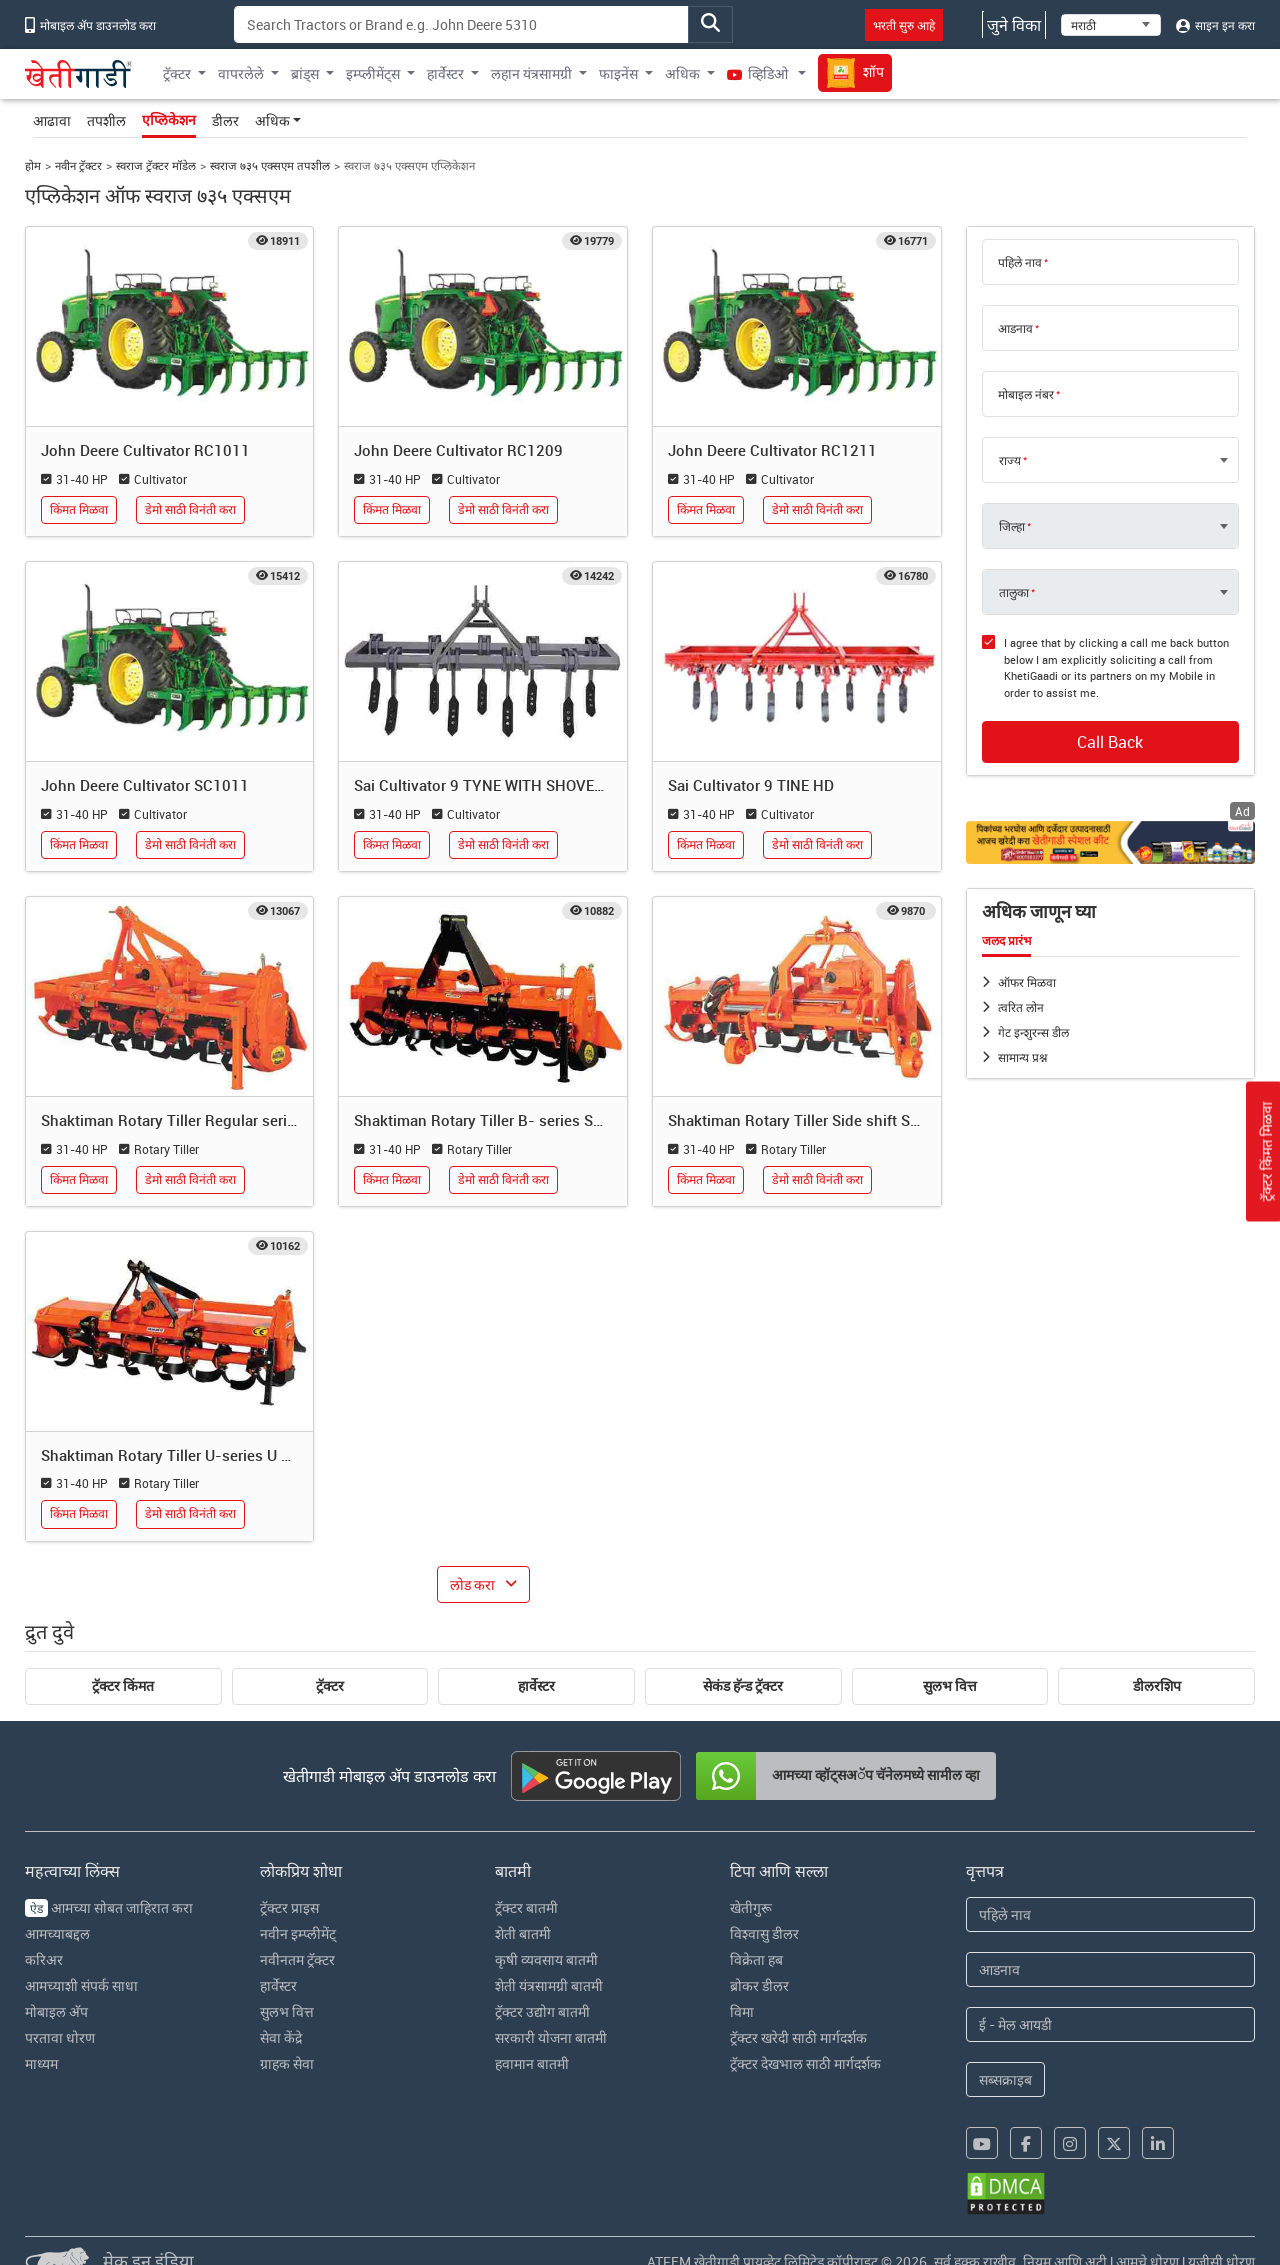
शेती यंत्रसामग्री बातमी (549, 1985)
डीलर (225, 120)
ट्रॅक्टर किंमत (123, 1686)
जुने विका (1014, 25)
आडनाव (1015, 328)
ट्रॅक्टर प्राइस (289, 1907)
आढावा (52, 120)
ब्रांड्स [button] (305, 73)
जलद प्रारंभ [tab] (1006, 941)
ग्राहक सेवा (287, 2063)
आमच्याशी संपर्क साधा (81, 1985)
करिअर (44, 1959)
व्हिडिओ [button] (759, 73)
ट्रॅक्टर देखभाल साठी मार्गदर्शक (805, 2063)
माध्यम (41, 2063)
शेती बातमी (523, 1933)
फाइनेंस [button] (618, 73)
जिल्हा (1012, 526)
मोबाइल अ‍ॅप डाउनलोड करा (90, 25)
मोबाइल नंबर (1026, 394)
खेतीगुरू (751, 1907)
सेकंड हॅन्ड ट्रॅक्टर (743, 1686)
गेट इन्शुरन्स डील (1033, 1032)
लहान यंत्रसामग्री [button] (531, 73)
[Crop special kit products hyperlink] (1111, 842)
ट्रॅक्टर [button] (177, 73)
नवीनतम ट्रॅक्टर (297, 1959)
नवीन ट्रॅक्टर (78, 165)
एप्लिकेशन (169, 120)
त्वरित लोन (1021, 1007)
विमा (742, 2011)
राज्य (1010, 460)
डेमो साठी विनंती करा (190, 509)
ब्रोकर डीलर (759, 1985)
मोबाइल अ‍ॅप (56, 2011)
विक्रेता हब (756, 1959)
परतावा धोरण (60, 2037)
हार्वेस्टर (536, 1686)
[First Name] (1111, 1914)
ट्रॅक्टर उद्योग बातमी (542, 2011)
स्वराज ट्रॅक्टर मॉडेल (156, 165)
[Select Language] (1111, 25)
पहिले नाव (1020, 262)
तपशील (106, 120)
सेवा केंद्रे (281, 2037)
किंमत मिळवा (79, 509)
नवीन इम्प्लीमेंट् (298, 1933)
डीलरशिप (1157, 1686)
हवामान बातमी (532, 2063)
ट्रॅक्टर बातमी (526, 1907)
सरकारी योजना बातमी (551, 2037)
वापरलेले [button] (241, 73)
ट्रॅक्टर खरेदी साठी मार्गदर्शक (798, 2037)
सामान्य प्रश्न (1022, 1057)
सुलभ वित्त (950, 1686)
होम (33, 165)
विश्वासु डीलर (764, 1933)
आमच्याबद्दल (57, 1933)
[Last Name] (1111, 1969)
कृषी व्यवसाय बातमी (546, 1959)
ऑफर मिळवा (1027, 982)
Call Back (1110, 742)
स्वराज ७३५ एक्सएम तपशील (270, 165)
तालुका (1014, 592)
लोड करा (472, 1584)
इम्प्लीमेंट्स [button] (373, 73)
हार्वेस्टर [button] (445, 73)
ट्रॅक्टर (330, 1686)
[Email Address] (1111, 2024)
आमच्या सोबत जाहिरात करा (109, 1907)
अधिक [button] (682, 73)
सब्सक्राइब (1005, 2079)
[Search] (461, 24)
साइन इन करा (1215, 25)
